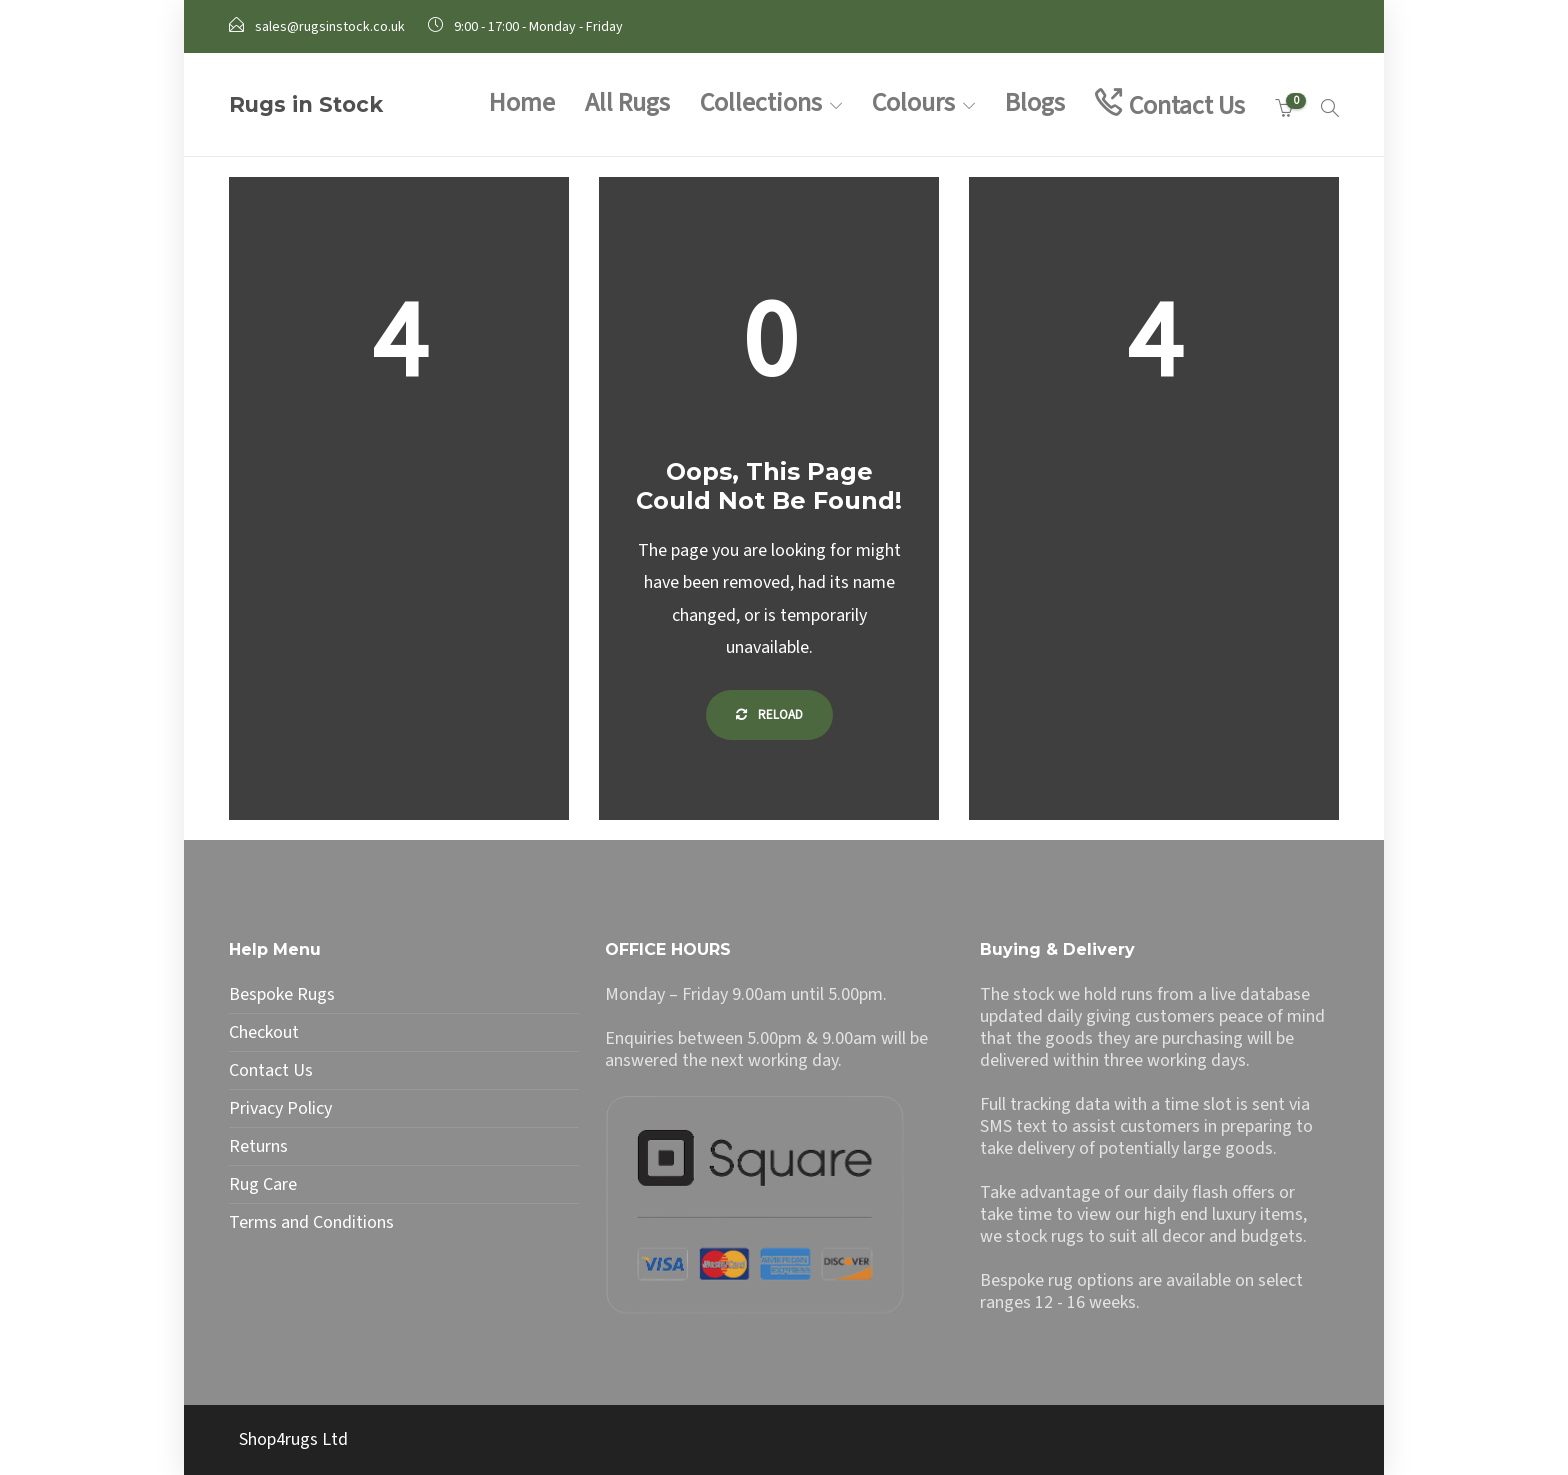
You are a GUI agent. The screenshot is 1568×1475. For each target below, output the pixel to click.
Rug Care (263, 1185)
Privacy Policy (280, 1109)
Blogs (1035, 102)
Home (522, 102)
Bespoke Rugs (282, 995)
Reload (769, 715)
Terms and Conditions (311, 1223)
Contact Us (1187, 105)
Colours (913, 102)
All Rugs (627, 102)
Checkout (264, 1033)
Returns (258, 1147)
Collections (761, 102)
